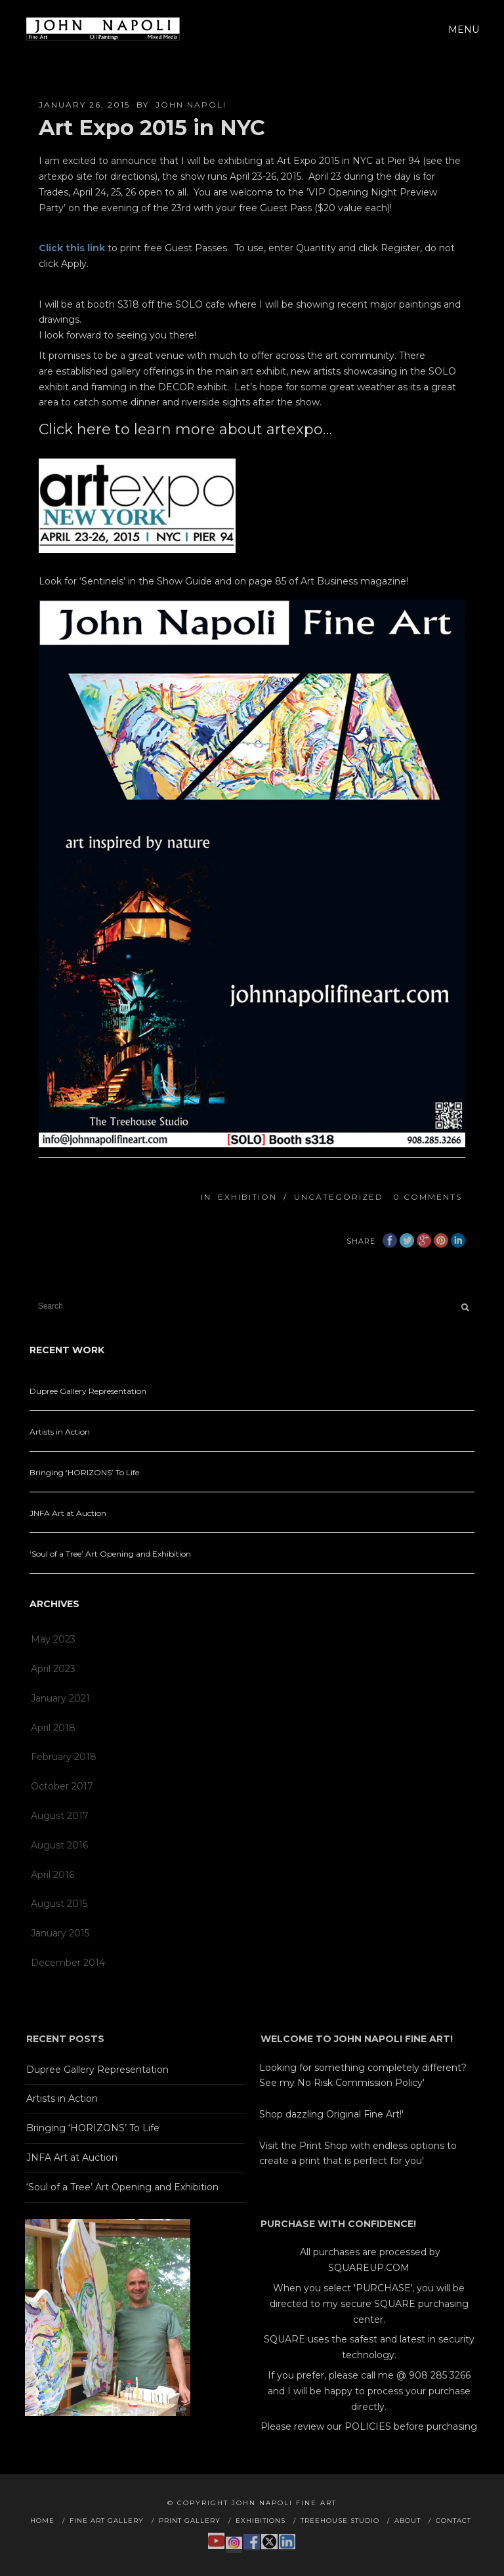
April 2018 (53, 1728)
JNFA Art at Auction (68, 1513)
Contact (453, 2520)
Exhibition (247, 1197)
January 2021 (60, 1698)
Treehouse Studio (340, 2520)
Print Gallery (189, 2520)
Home (42, 2520)
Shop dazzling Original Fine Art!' (331, 2114)
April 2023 (53, 1669)
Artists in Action (60, 1432)
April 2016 (52, 1875)
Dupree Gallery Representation (88, 1391)
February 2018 (63, 1757)
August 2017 (60, 1816)
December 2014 (68, 1963)
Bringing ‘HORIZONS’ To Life (84, 1472)
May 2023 (53, 1639)
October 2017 (62, 1786)
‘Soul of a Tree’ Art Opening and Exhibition (110, 1554)
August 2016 (59, 1845)
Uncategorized (338, 1197)
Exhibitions (260, 2520)
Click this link (72, 248)
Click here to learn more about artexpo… (185, 429)
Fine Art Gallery (107, 2520)
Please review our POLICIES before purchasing (369, 2426)
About (407, 2520)
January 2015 (60, 1933)
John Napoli (191, 105)
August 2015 (59, 1904)
